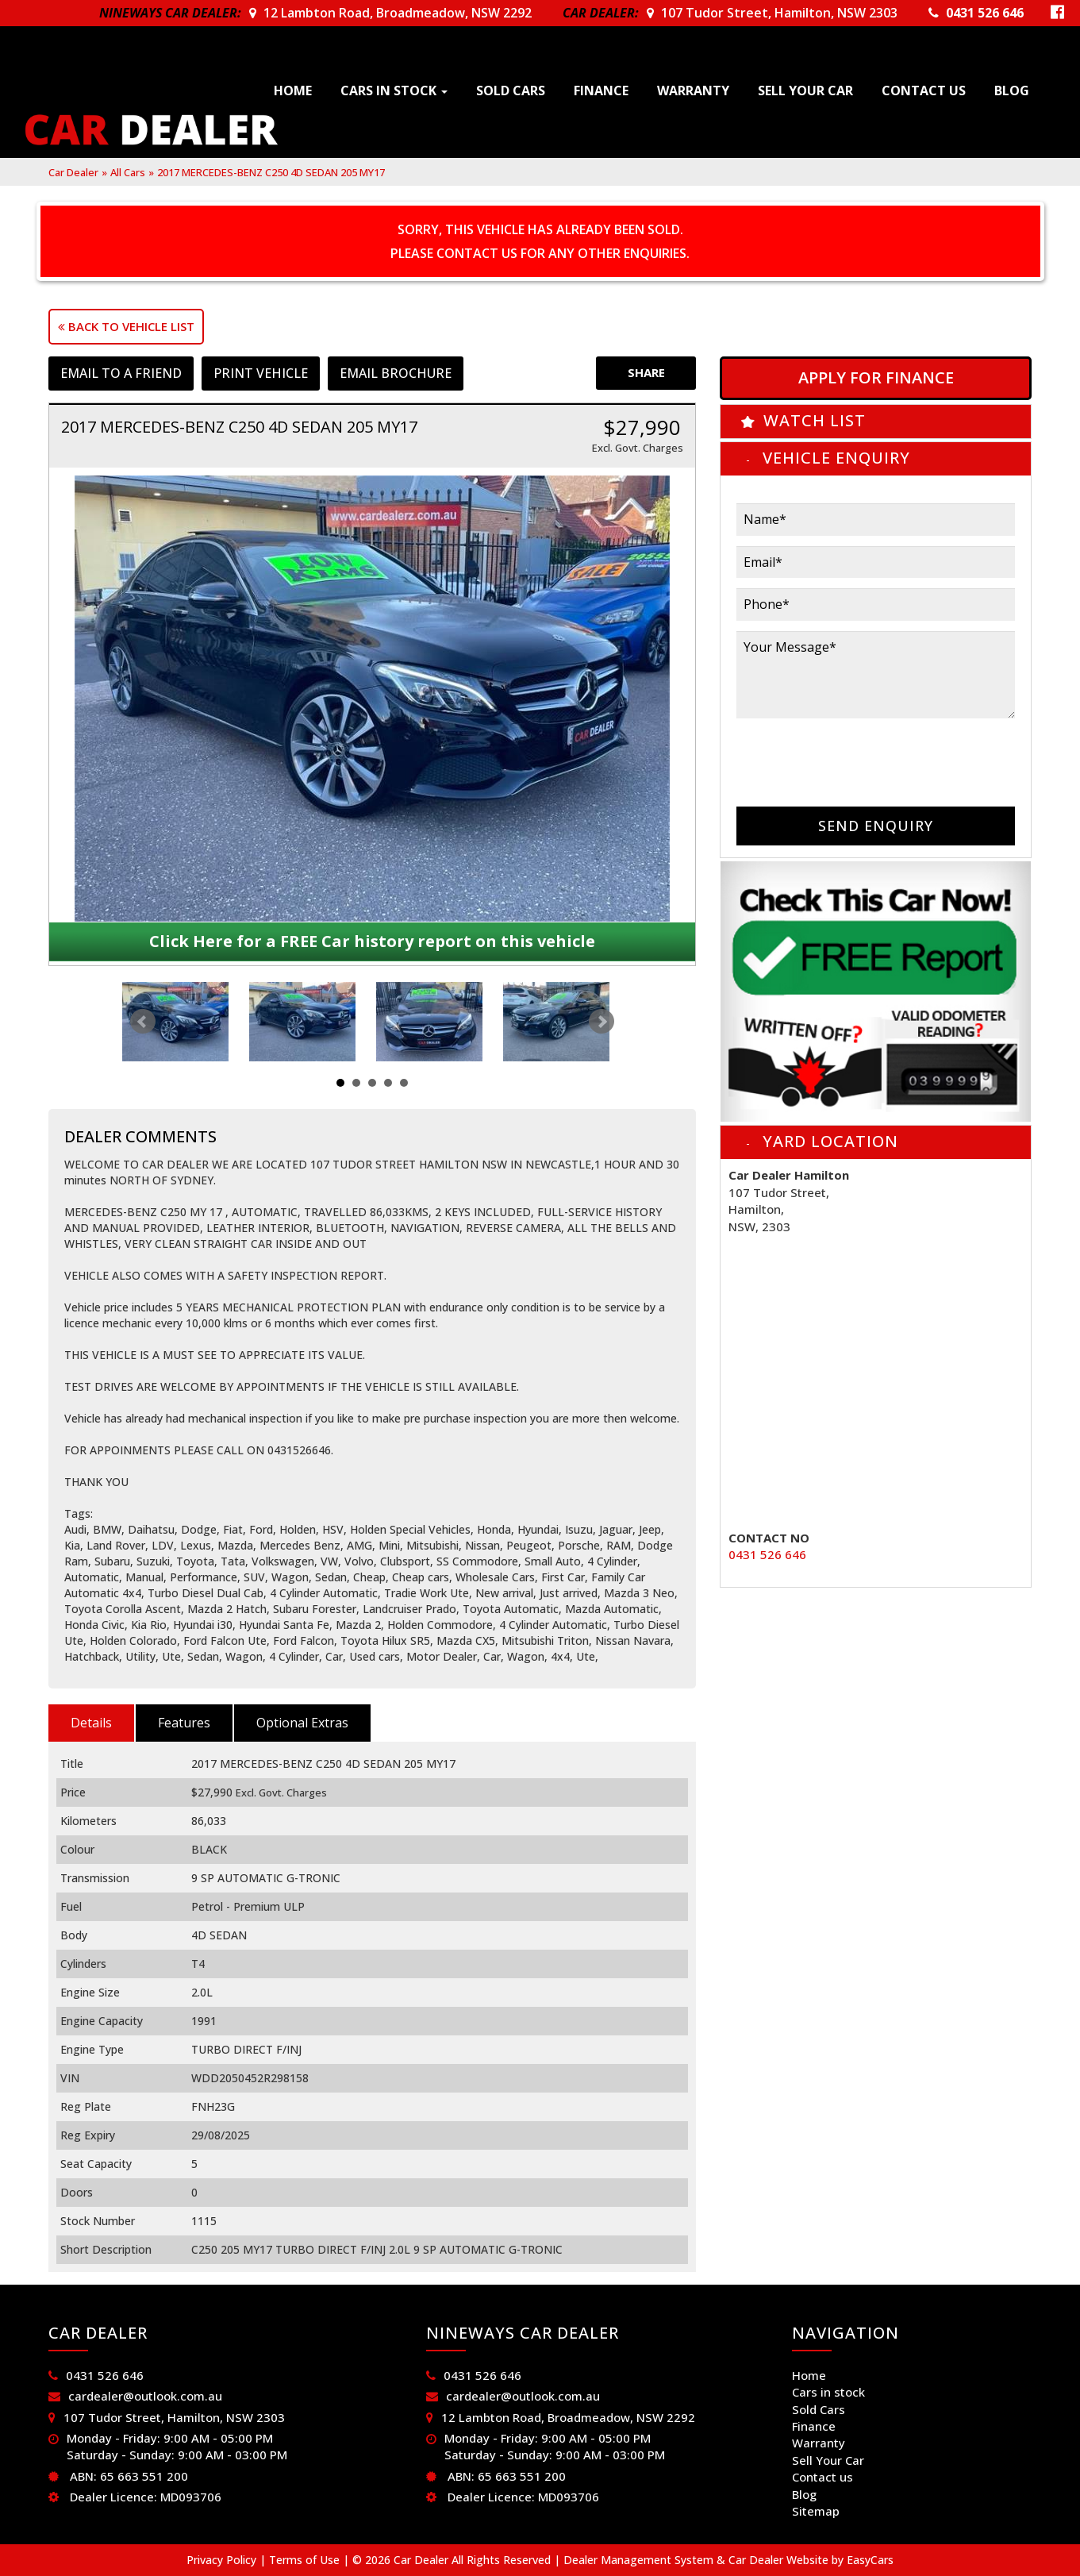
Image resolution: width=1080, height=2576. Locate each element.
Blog (1011, 90)
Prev (143, 1021)
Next (601, 1021)
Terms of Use (306, 2559)
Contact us (924, 90)
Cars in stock (394, 90)
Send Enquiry (875, 825)
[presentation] (857, 760)
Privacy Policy (222, 2559)
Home (293, 90)
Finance (601, 90)
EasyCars (870, 2559)
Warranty (693, 90)
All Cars (127, 172)
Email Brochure (396, 373)
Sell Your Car (805, 90)
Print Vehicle (260, 373)
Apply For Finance (876, 377)
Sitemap (816, 2511)
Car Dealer (73, 172)
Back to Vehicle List (126, 326)
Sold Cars (510, 90)
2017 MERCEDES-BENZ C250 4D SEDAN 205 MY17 (271, 172)
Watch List (814, 420)
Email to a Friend (121, 373)
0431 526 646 (985, 12)
